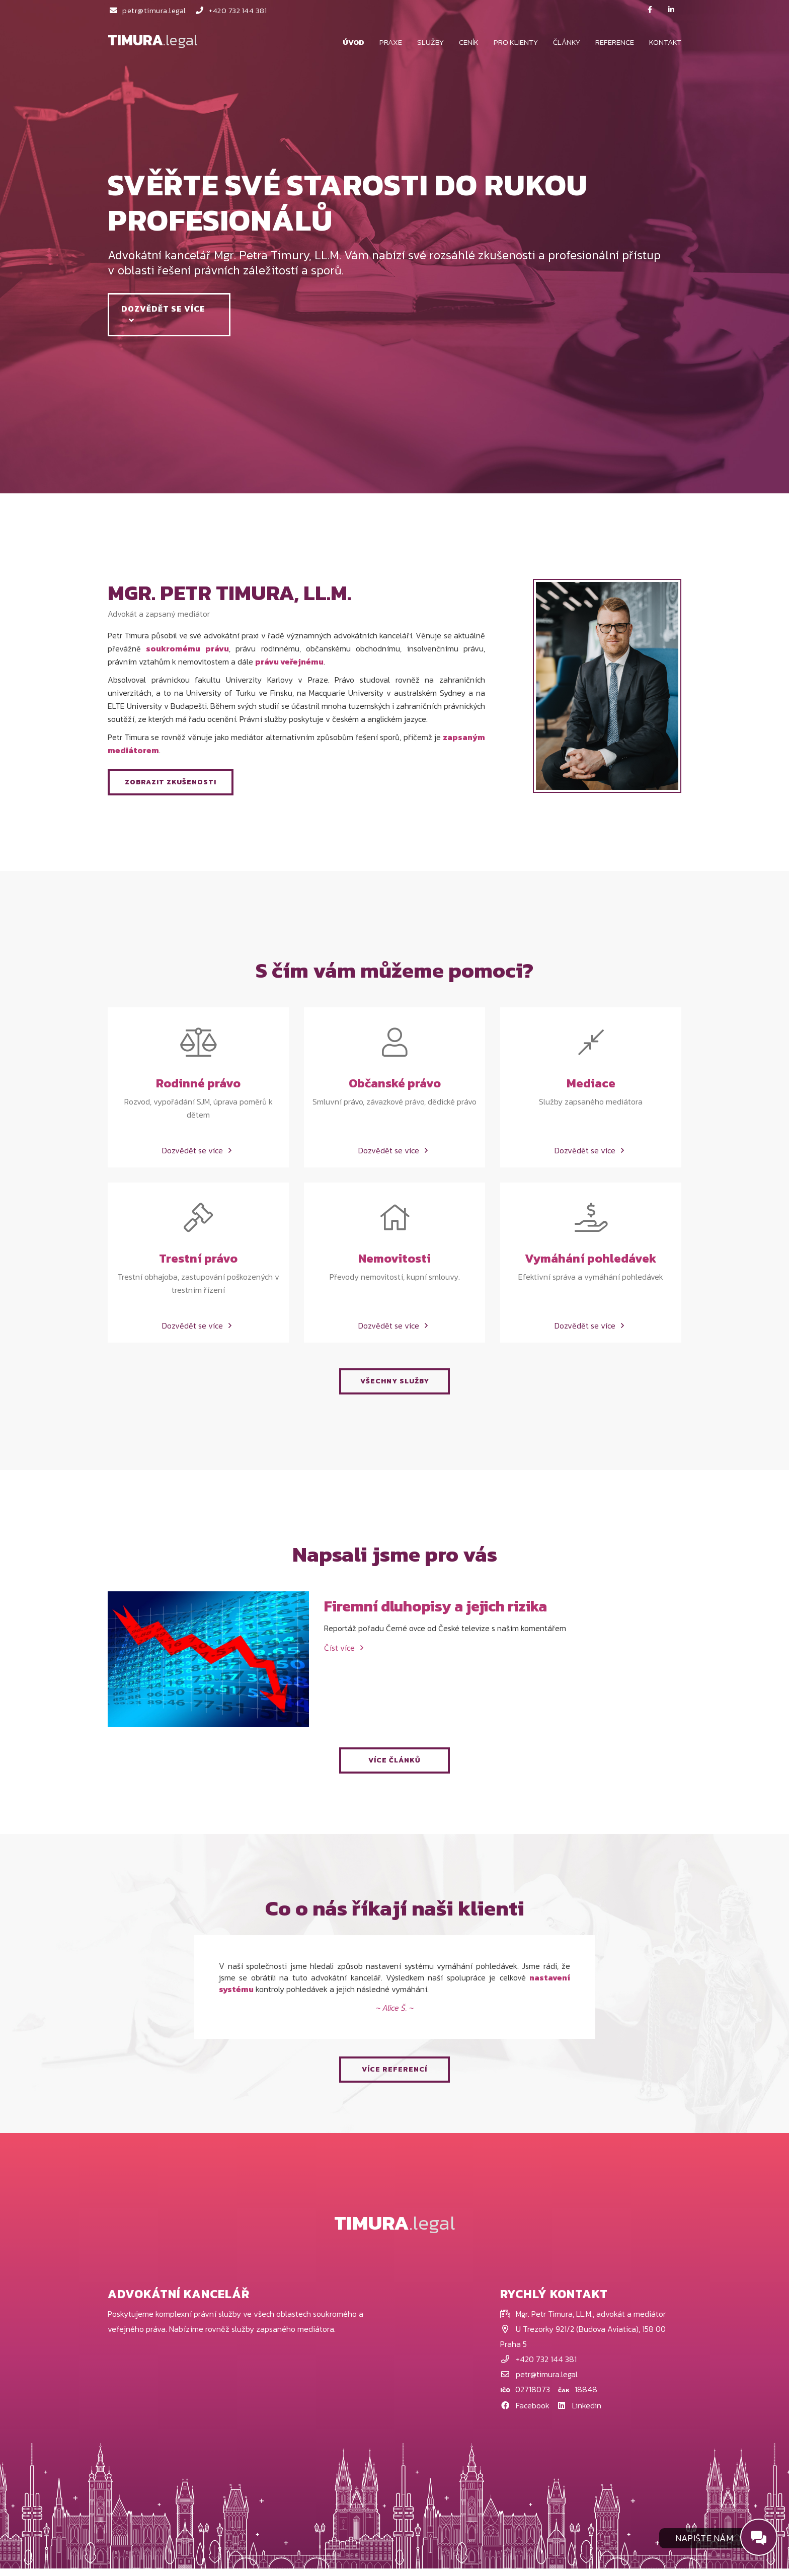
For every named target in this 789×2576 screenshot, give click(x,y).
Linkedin (579, 2412)
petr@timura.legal (147, 10)
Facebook (525, 2412)
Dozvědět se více (166, 313)
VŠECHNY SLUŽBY (394, 1388)
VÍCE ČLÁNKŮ (394, 1767)
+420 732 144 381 (231, 10)
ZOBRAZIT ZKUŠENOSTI (170, 782)
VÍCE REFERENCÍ (394, 2077)
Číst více (345, 1655)
